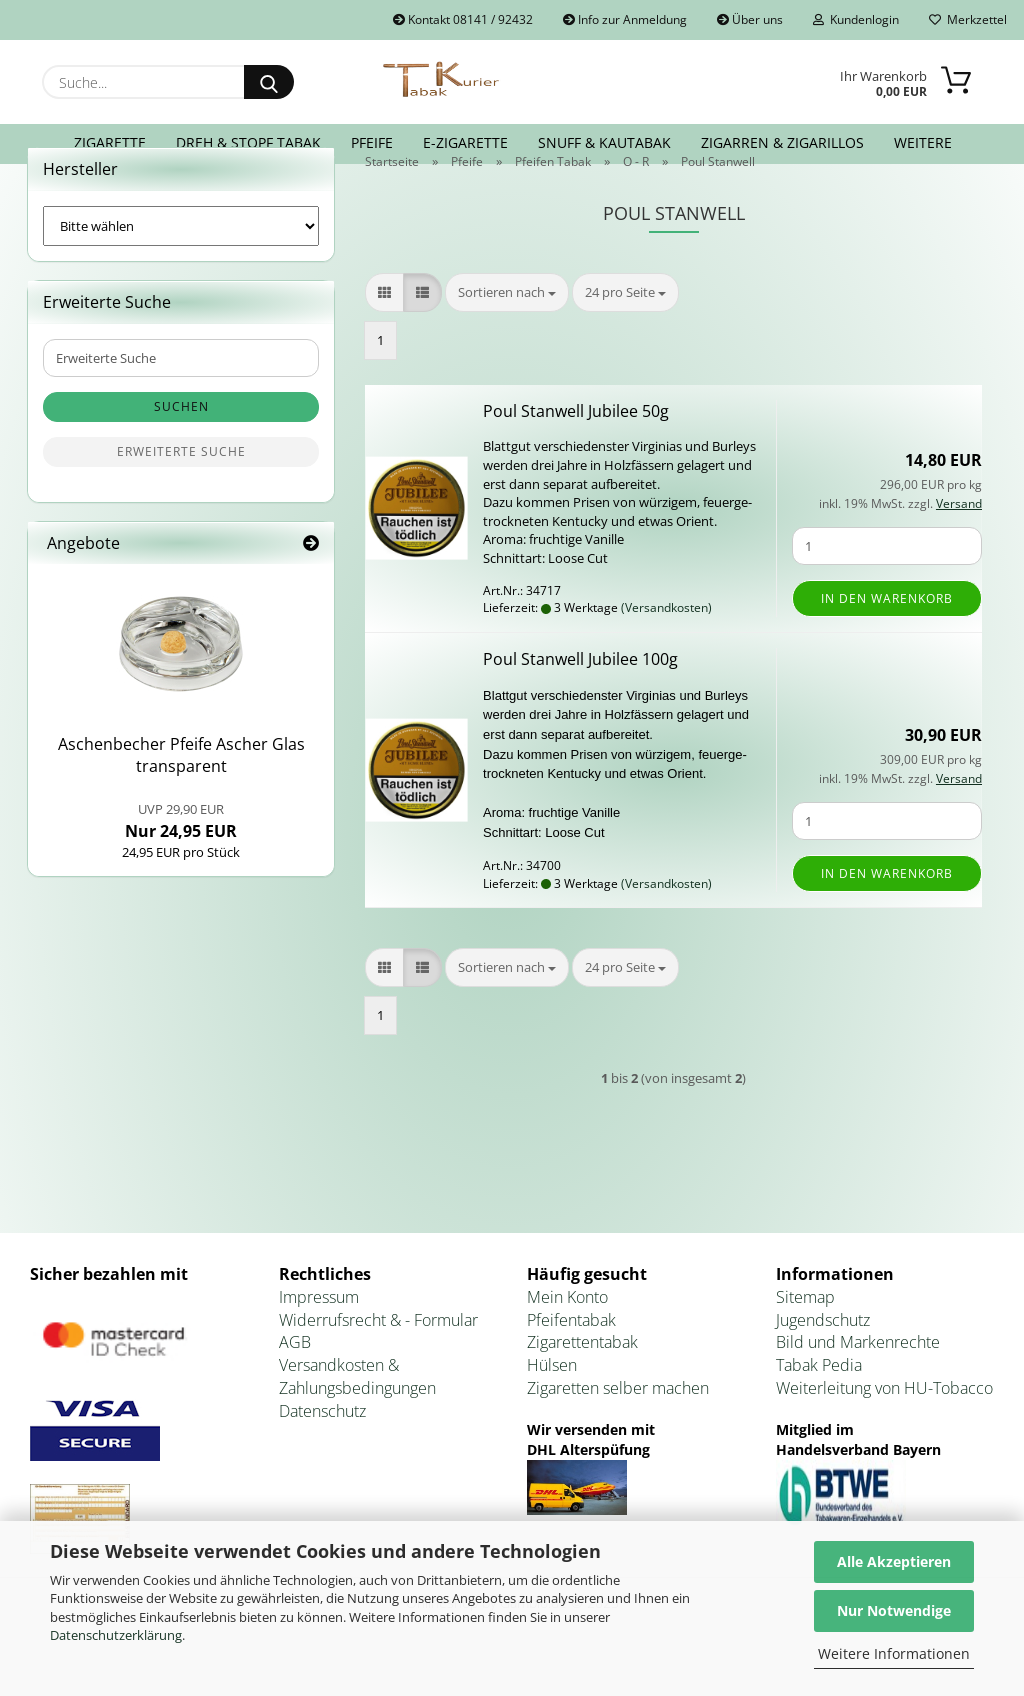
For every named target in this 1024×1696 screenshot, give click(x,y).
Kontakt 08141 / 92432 (463, 19)
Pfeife (372, 142)
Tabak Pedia (819, 1403)
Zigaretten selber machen (618, 1426)
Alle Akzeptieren (894, 1561)
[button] (384, 330)
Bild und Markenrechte (858, 1380)
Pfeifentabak (571, 1358)
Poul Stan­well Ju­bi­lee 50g (576, 449)
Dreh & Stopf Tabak (248, 142)
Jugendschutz (823, 1358)
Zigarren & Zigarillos (782, 142)
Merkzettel (968, 19)
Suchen (181, 444)
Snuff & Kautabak (604, 142)
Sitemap (805, 1335)
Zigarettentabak (582, 1380)
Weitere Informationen (894, 1653)
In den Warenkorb (887, 636)
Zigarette (110, 142)
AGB (295, 1380)
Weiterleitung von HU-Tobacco (884, 1426)
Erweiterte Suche (181, 489)
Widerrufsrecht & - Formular (378, 1358)
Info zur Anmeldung (625, 19)
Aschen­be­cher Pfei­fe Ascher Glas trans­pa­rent (181, 793)
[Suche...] (269, 82)
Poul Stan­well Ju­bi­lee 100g (580, 697)
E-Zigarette (465, 142)
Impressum (319, 1335)
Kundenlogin (856, 19)
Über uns (750, 19)
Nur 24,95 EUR (181, 859)
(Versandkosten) (666, 646)
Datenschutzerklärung (116, 1635)
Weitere (923, 142)
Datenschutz (322, 1449)
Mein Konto (567, 1335)
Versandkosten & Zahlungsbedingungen (357, 1414)
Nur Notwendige (894, 1610)
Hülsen (552, 1403)
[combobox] (507, 330)
